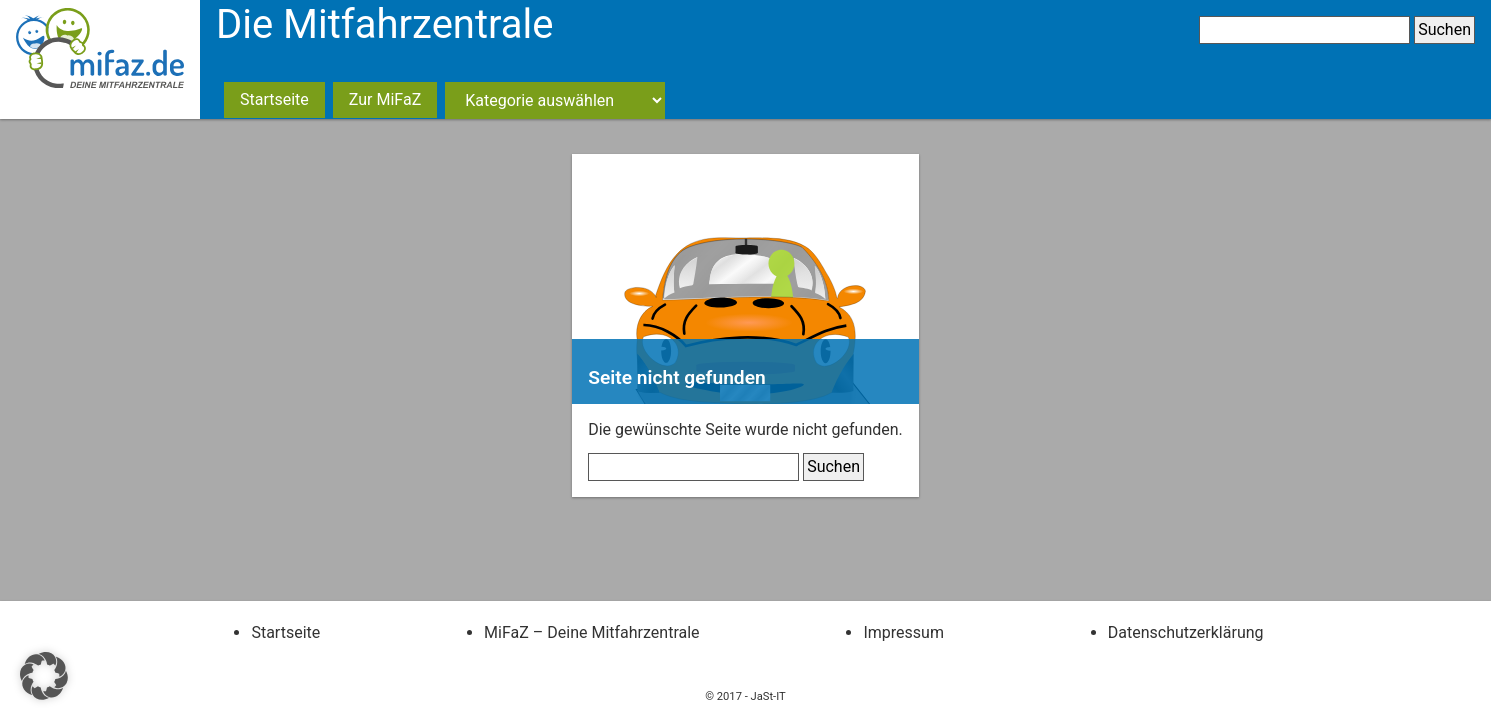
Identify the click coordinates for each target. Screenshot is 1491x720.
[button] (44, 676)
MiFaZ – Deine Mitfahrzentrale (591, 632)
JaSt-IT (768, 696)
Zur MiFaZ (385, 99)
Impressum (903, 632)
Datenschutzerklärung (1186, 632)
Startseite (274, 99)
